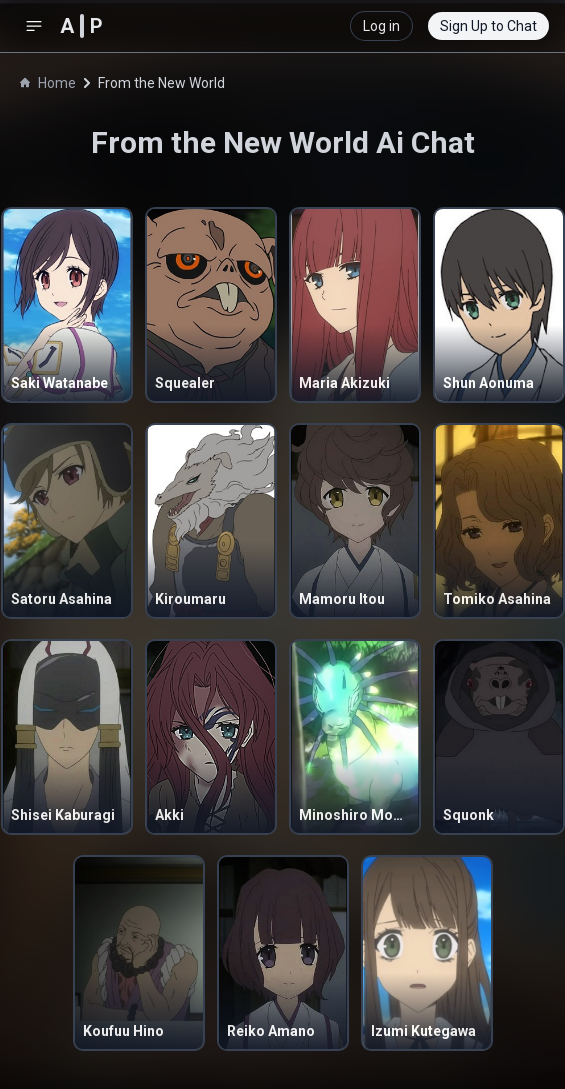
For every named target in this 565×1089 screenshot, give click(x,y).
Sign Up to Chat (488, 26)
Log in (381, 26)
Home (48, 83)
